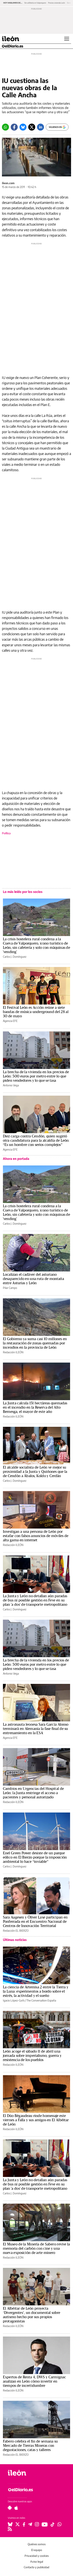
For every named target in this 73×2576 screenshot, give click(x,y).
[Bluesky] (22, 127)
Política (6, 833)
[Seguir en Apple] (16, 2508)
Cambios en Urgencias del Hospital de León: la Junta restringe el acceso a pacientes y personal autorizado (33, 1793)
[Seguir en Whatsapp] (59, 2524)
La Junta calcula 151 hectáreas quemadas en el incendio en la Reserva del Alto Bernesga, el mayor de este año (35, 1407)
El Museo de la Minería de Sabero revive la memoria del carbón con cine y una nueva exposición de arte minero (36, 2248)
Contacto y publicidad (36, 2567)
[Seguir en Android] (10, 2508)
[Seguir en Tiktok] (52, 2524)
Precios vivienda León (56, 3)
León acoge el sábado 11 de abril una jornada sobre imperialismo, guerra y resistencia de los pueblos (32, 2055)
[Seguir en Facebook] (24, 2524)
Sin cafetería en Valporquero (35, 3)
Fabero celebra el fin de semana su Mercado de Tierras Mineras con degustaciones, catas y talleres (30, 2445)
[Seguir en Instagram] (37, 2524)
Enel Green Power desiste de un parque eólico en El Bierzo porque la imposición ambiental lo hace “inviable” (35, 1857)
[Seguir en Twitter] (17, 2524)
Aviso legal (36, 2561)
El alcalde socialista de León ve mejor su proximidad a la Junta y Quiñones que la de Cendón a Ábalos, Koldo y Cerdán (35, 1471)
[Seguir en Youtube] (45, 2524)
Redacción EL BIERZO (16, 1930)
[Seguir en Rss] (10, 2529)
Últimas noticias (15, 1940)
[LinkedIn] (40, 127)
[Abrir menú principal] (66, 38)
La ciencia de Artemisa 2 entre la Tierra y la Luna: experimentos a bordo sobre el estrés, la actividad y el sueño (35, 1991)
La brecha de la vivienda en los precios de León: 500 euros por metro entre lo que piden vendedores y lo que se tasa (36, 1076)
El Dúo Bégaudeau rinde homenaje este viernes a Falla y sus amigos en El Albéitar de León (36, 2120)
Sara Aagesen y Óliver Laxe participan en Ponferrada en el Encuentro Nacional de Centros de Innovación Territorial (35, 1921)
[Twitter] (31, 127)
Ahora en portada (16, 1159)
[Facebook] (14, 127)
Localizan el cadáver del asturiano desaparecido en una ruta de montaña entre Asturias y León (33, 1279)
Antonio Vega (11, 1085)
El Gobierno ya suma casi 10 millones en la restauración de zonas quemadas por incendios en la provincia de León (35, 1343)
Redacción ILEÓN (13, 1352)
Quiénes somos (37, 2544)
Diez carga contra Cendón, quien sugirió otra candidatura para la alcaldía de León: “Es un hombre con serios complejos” (36, 1140)
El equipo (36, 2550)
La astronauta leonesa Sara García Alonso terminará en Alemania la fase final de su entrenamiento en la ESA (36, 1729)
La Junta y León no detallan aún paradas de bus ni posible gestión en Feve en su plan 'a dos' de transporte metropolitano (35, 1600)
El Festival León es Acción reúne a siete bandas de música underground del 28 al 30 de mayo (36, 1012)
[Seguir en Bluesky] (10, 2524)
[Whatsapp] (5, 127)
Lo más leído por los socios (22, 892)
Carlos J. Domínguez (14, 956)
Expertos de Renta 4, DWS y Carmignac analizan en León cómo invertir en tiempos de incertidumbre (34, 2381)
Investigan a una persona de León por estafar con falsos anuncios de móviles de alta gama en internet (35, 1536)
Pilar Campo (10, 1287)
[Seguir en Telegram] (30, 2524)
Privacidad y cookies (37, 2555)
